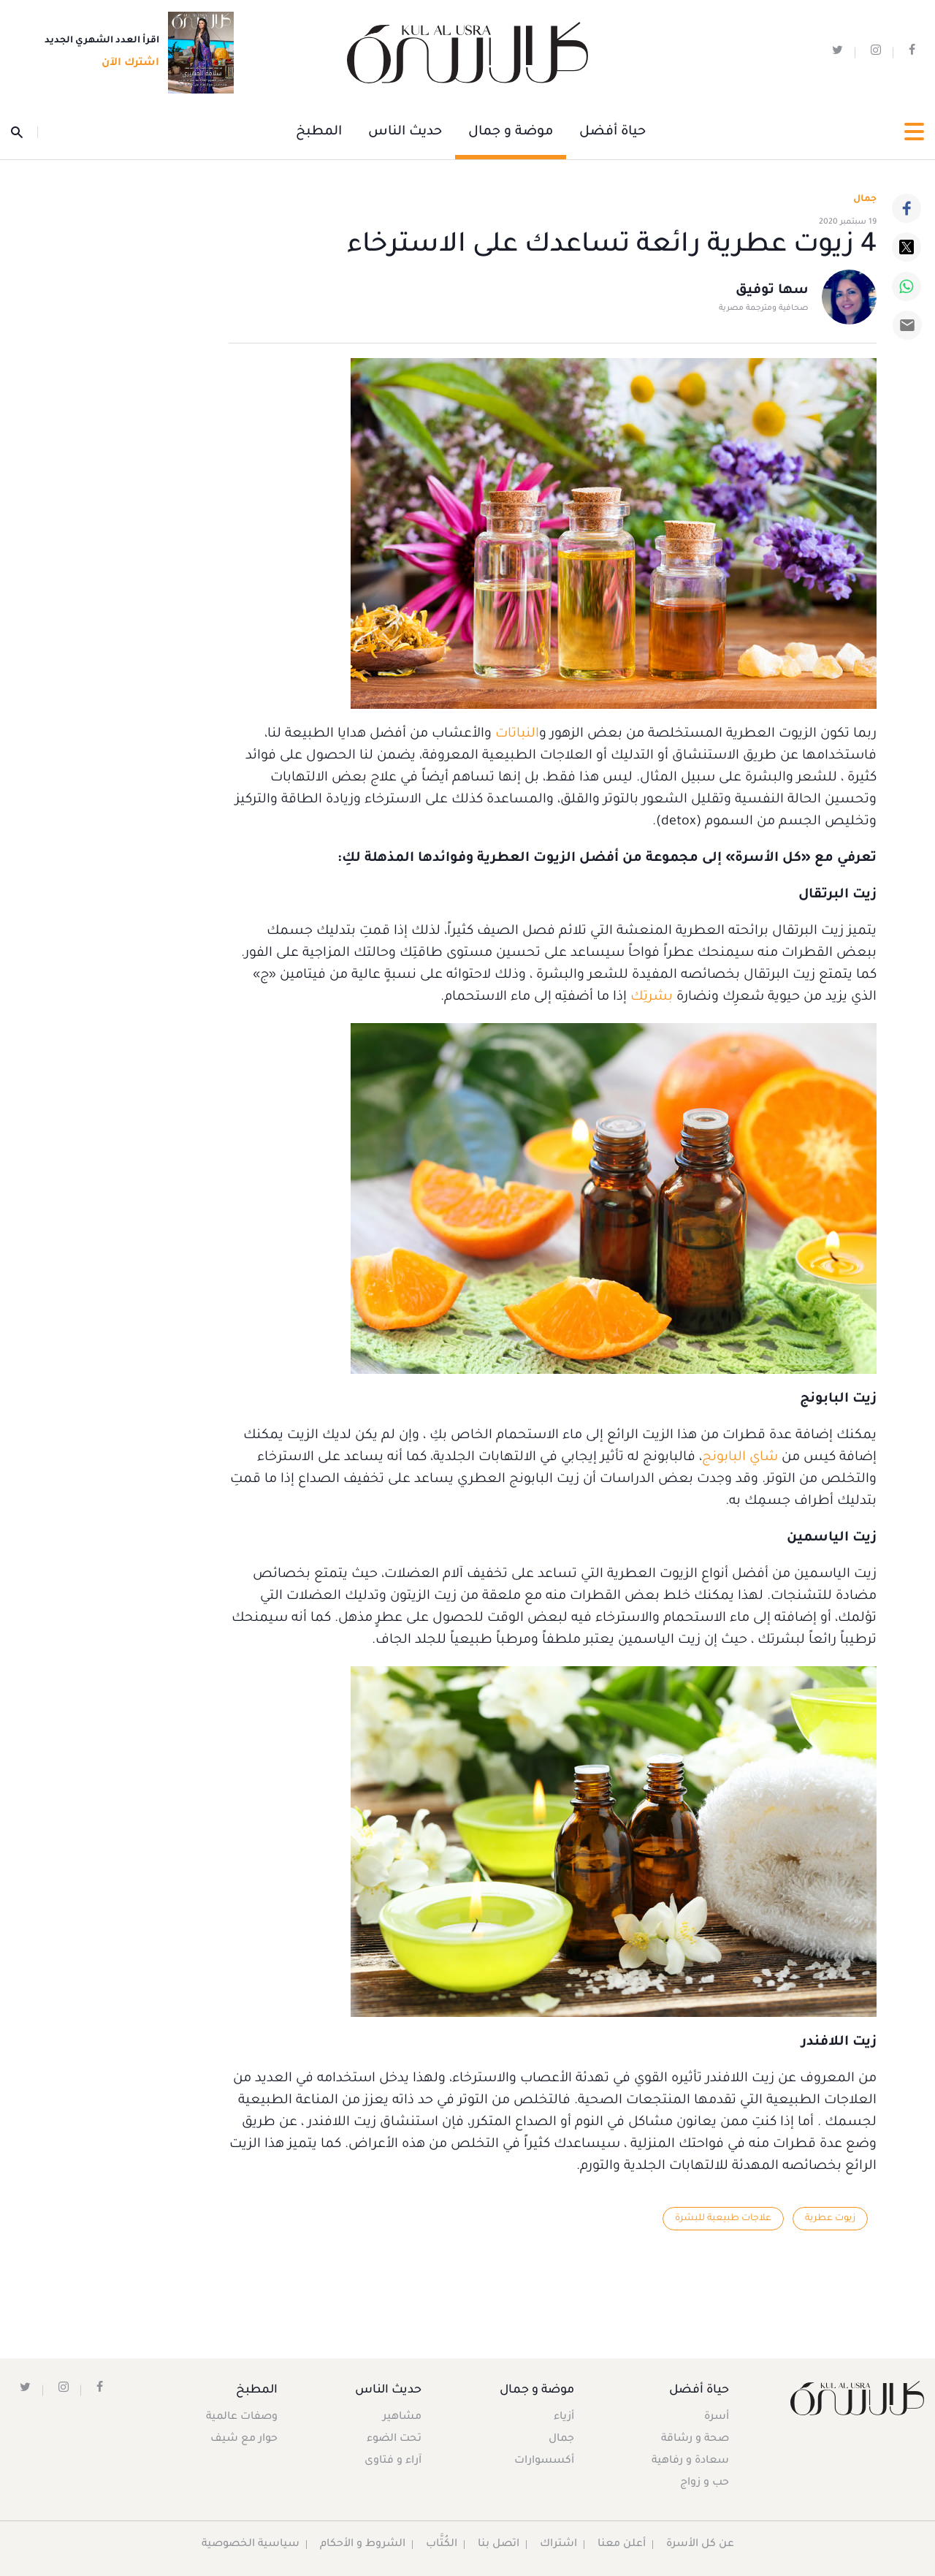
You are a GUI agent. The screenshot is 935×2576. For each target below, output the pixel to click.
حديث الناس (405, 132)
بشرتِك (651, 997)
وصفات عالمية (242, 2417)
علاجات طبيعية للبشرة (723, 2218)
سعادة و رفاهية (690, 2461)
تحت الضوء (394, 2439)
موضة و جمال (510, 132)
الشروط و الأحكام (362, 2544)
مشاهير (402, 2417)
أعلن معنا (622, 2544)
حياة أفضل (612, 132)
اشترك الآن (126, 63)
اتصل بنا (498, 2544)
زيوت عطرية (830, 2218)
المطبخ (319, 132)
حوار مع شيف (244, 2439)
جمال (561, 2439)
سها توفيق (772, 291)
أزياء (564, 2417)
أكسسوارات (544, 2461)
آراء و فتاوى (393, 2461)
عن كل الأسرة (700, 2544)
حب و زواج (704, 2483)
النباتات (517, 734)
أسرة (716, 2417)
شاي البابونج (740, 1458)
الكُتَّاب (441, 2544)
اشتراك (558, 2544)
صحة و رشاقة (695, 2439)
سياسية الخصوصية (250, 2544)
